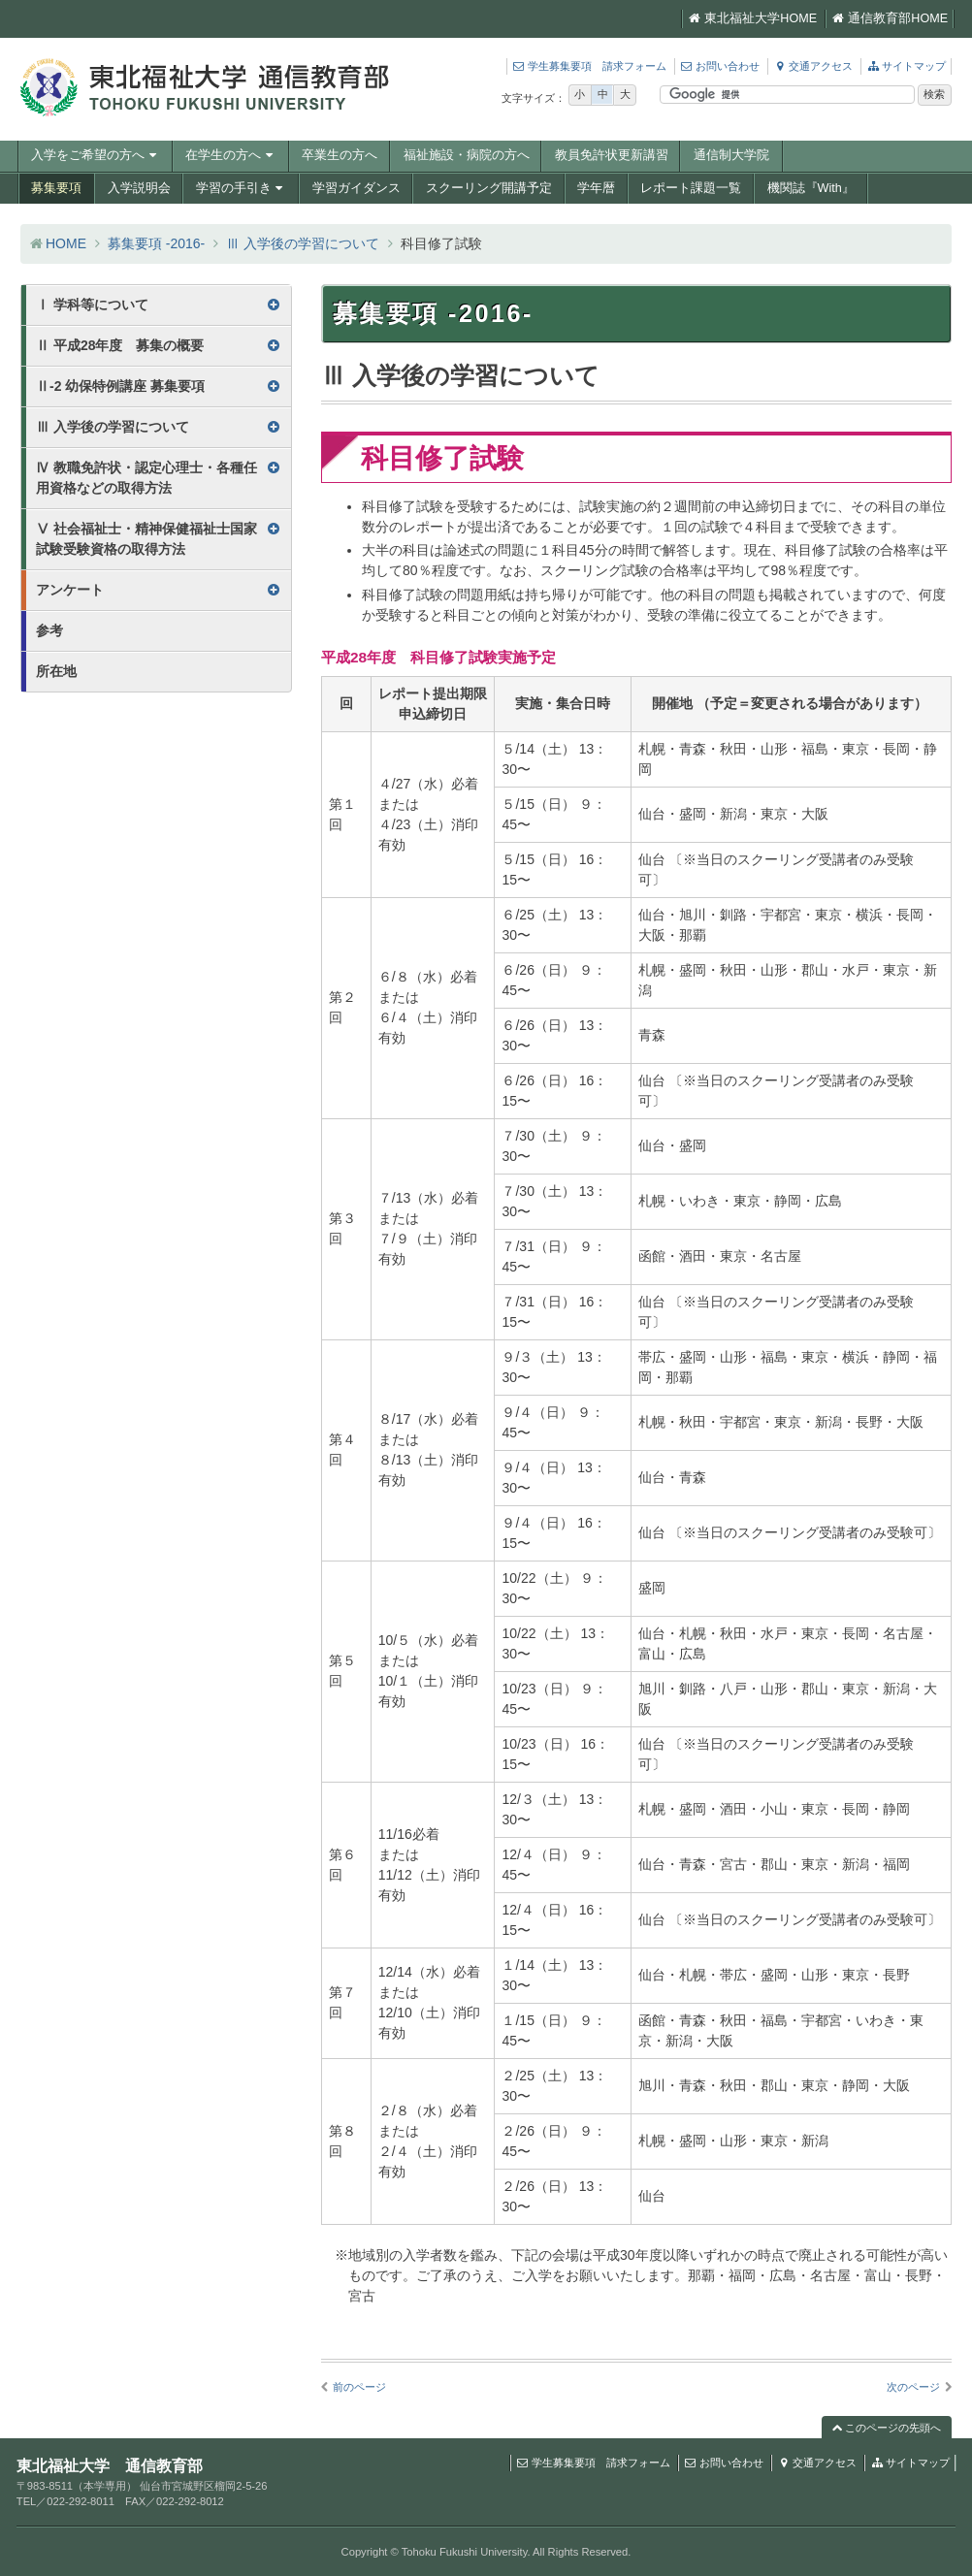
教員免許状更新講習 (611, 155)
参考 (49, 630)
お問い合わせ (720, 66)
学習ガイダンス (356, 188)
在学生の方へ (230, 155)
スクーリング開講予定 (489, 188)
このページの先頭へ (886, 2427)
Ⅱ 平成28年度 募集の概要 (120, 345)
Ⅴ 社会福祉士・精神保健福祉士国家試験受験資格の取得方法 (146, 539)
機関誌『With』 (811, 188)
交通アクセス (813, 66)
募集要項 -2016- (156, 243)
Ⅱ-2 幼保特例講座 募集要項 (120, 386)
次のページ (913, 2387)
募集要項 (56, 188)
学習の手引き (241, 188)
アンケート (70, 589)
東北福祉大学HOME (753, 18)
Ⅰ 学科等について (92, 304)
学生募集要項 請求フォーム (589, 66)
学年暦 (596, 188)
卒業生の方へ (339, 155)
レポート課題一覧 (690, 188)
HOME (66, 243)
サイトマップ (906, 66)
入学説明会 (139, 188)
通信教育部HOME (890, 18)
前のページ (359, 2387)
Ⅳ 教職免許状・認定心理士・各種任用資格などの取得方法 (146, 478)
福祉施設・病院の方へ (467, 155)
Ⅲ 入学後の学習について (302, 243)
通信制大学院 (731, 155)
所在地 (56, 671)
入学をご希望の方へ (95, 155)
